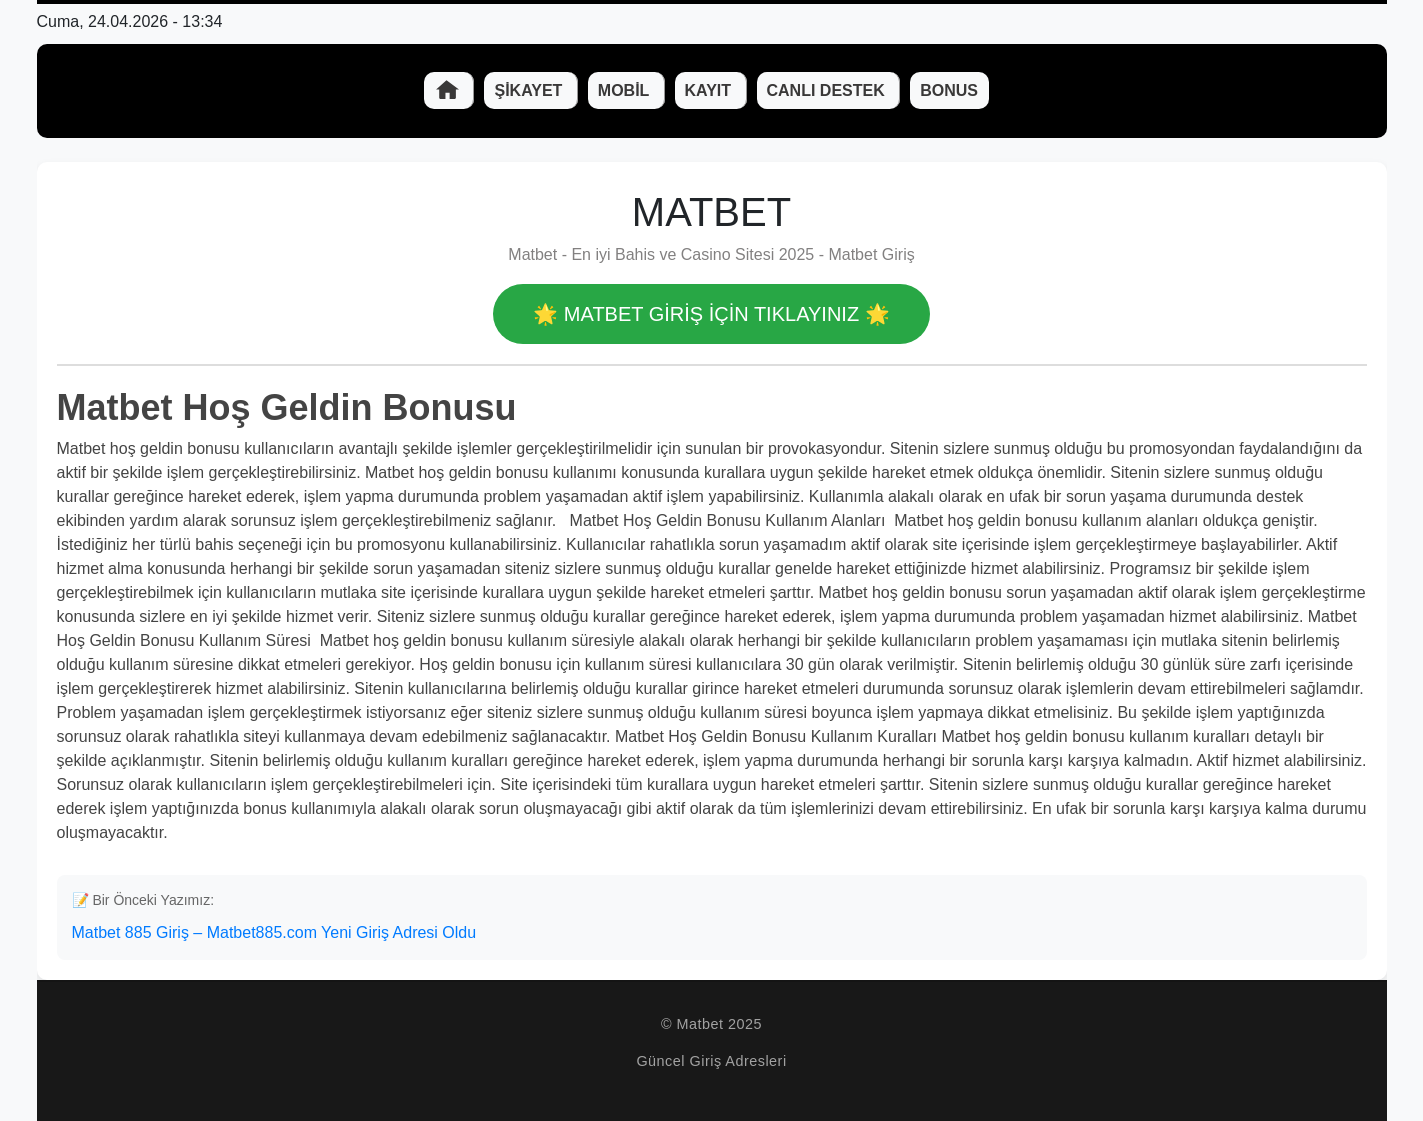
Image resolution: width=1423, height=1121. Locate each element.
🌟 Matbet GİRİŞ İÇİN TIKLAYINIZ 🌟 (711, 314)
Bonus (949, 90)
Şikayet (530, 90)
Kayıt (710, 90)
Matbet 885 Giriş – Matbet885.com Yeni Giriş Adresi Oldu (274, 932)
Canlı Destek (828, 90)
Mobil (626, 90)
